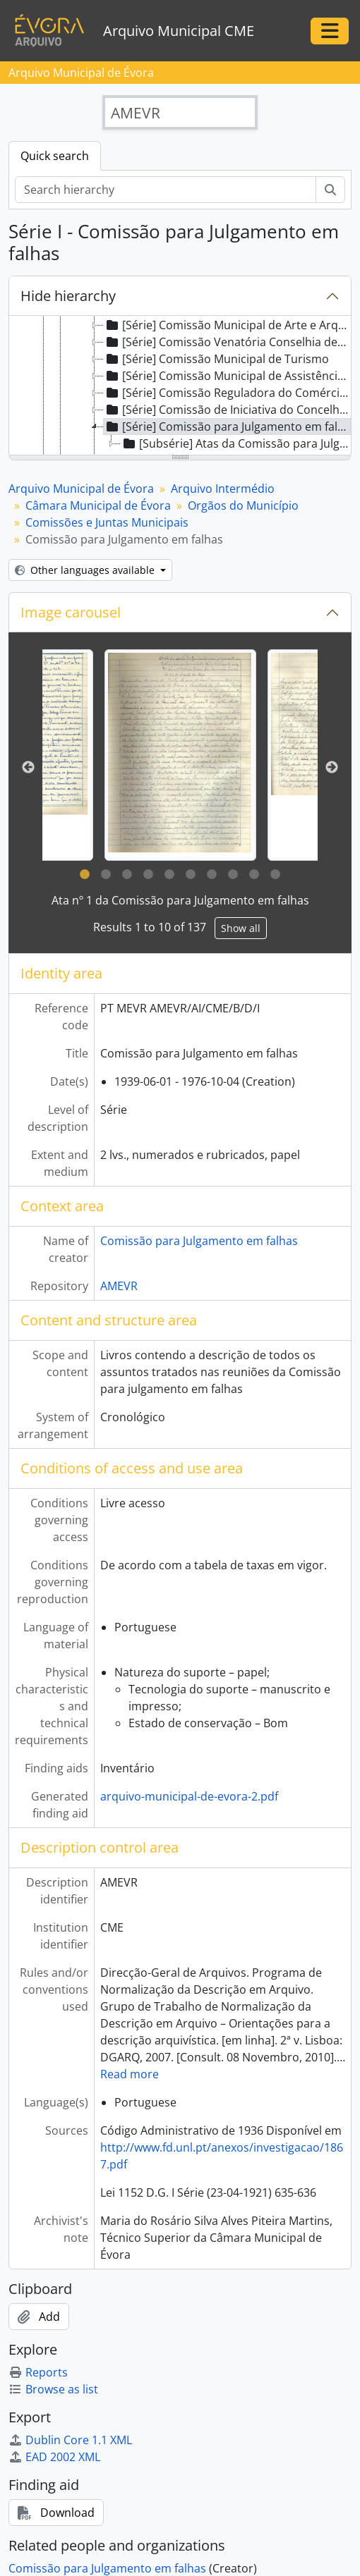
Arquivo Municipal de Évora (81, 488)
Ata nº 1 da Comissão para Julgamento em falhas (180, 900)
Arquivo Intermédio (223, 488)
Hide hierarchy (68, 295)
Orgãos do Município (243, 505)
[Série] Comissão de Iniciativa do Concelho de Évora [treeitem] (227, 409)
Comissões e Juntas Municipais (106, 522)
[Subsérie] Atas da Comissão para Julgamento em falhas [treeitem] (236, 443)
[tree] (180, 386)
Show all (240, 928)
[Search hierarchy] (165, 189)
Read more (129, 2074)
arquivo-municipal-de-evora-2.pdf (189, 1796)
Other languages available (86, 570)
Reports (38, 2372)
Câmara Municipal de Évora (98, 505)
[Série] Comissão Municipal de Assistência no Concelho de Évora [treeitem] (227, 375)
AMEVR (119, 1286)
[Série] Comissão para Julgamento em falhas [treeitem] (227, 426)
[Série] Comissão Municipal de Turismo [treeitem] (216, 358)
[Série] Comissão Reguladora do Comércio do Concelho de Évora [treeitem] (227, 392)
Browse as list (53, 2389)
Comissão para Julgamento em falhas (199, 1241)
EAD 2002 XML (54, 2457)
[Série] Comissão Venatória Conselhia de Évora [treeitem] (227, 341)
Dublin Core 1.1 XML (70, 2440)
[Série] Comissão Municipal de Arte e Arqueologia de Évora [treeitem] (227, 325)
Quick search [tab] (54, 156)
